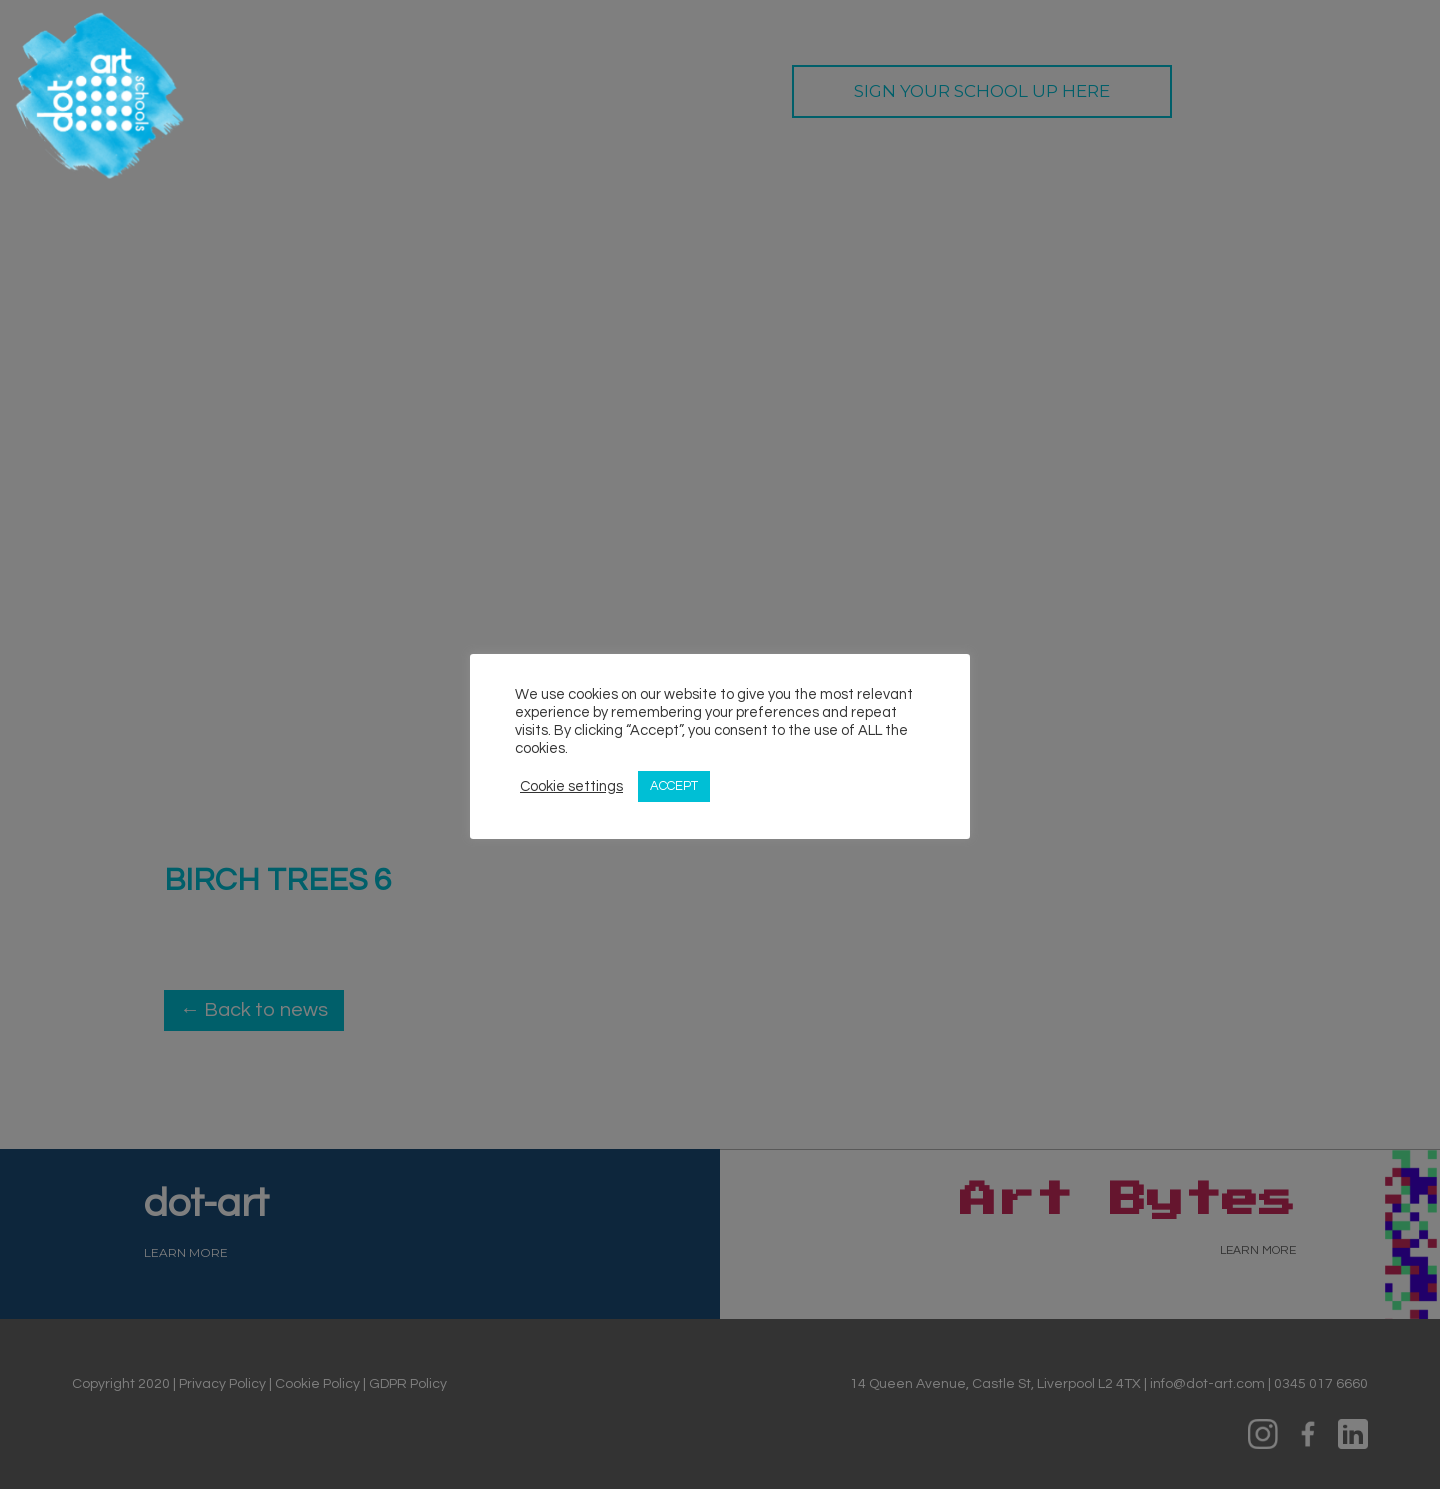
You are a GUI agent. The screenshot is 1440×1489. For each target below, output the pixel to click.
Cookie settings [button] (571, 786)
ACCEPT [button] (674, 786)
